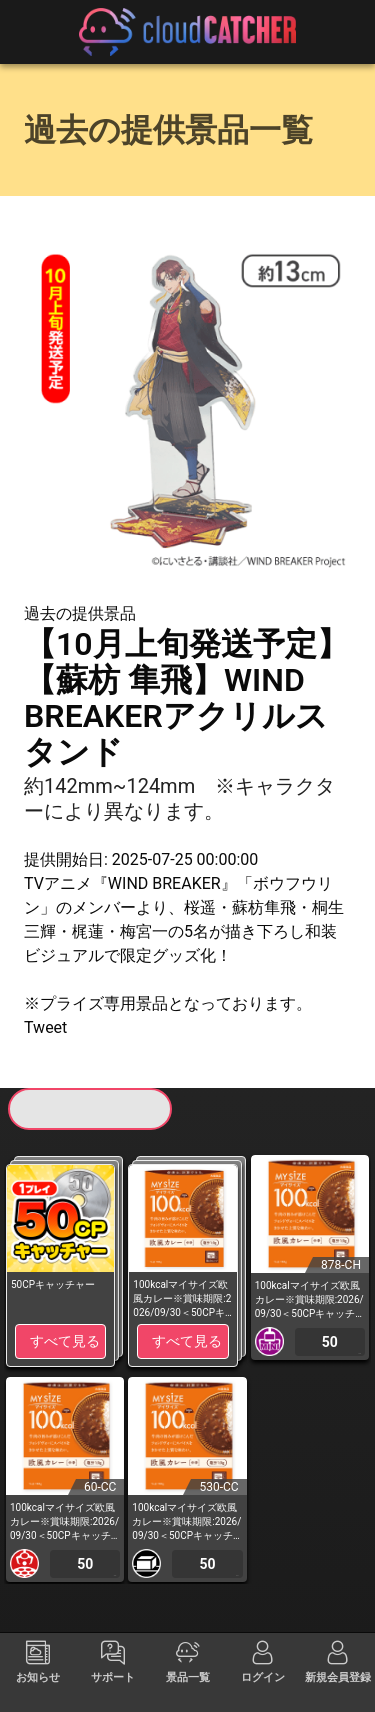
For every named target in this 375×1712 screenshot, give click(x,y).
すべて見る (65, 1341)
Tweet (45, 1027)
